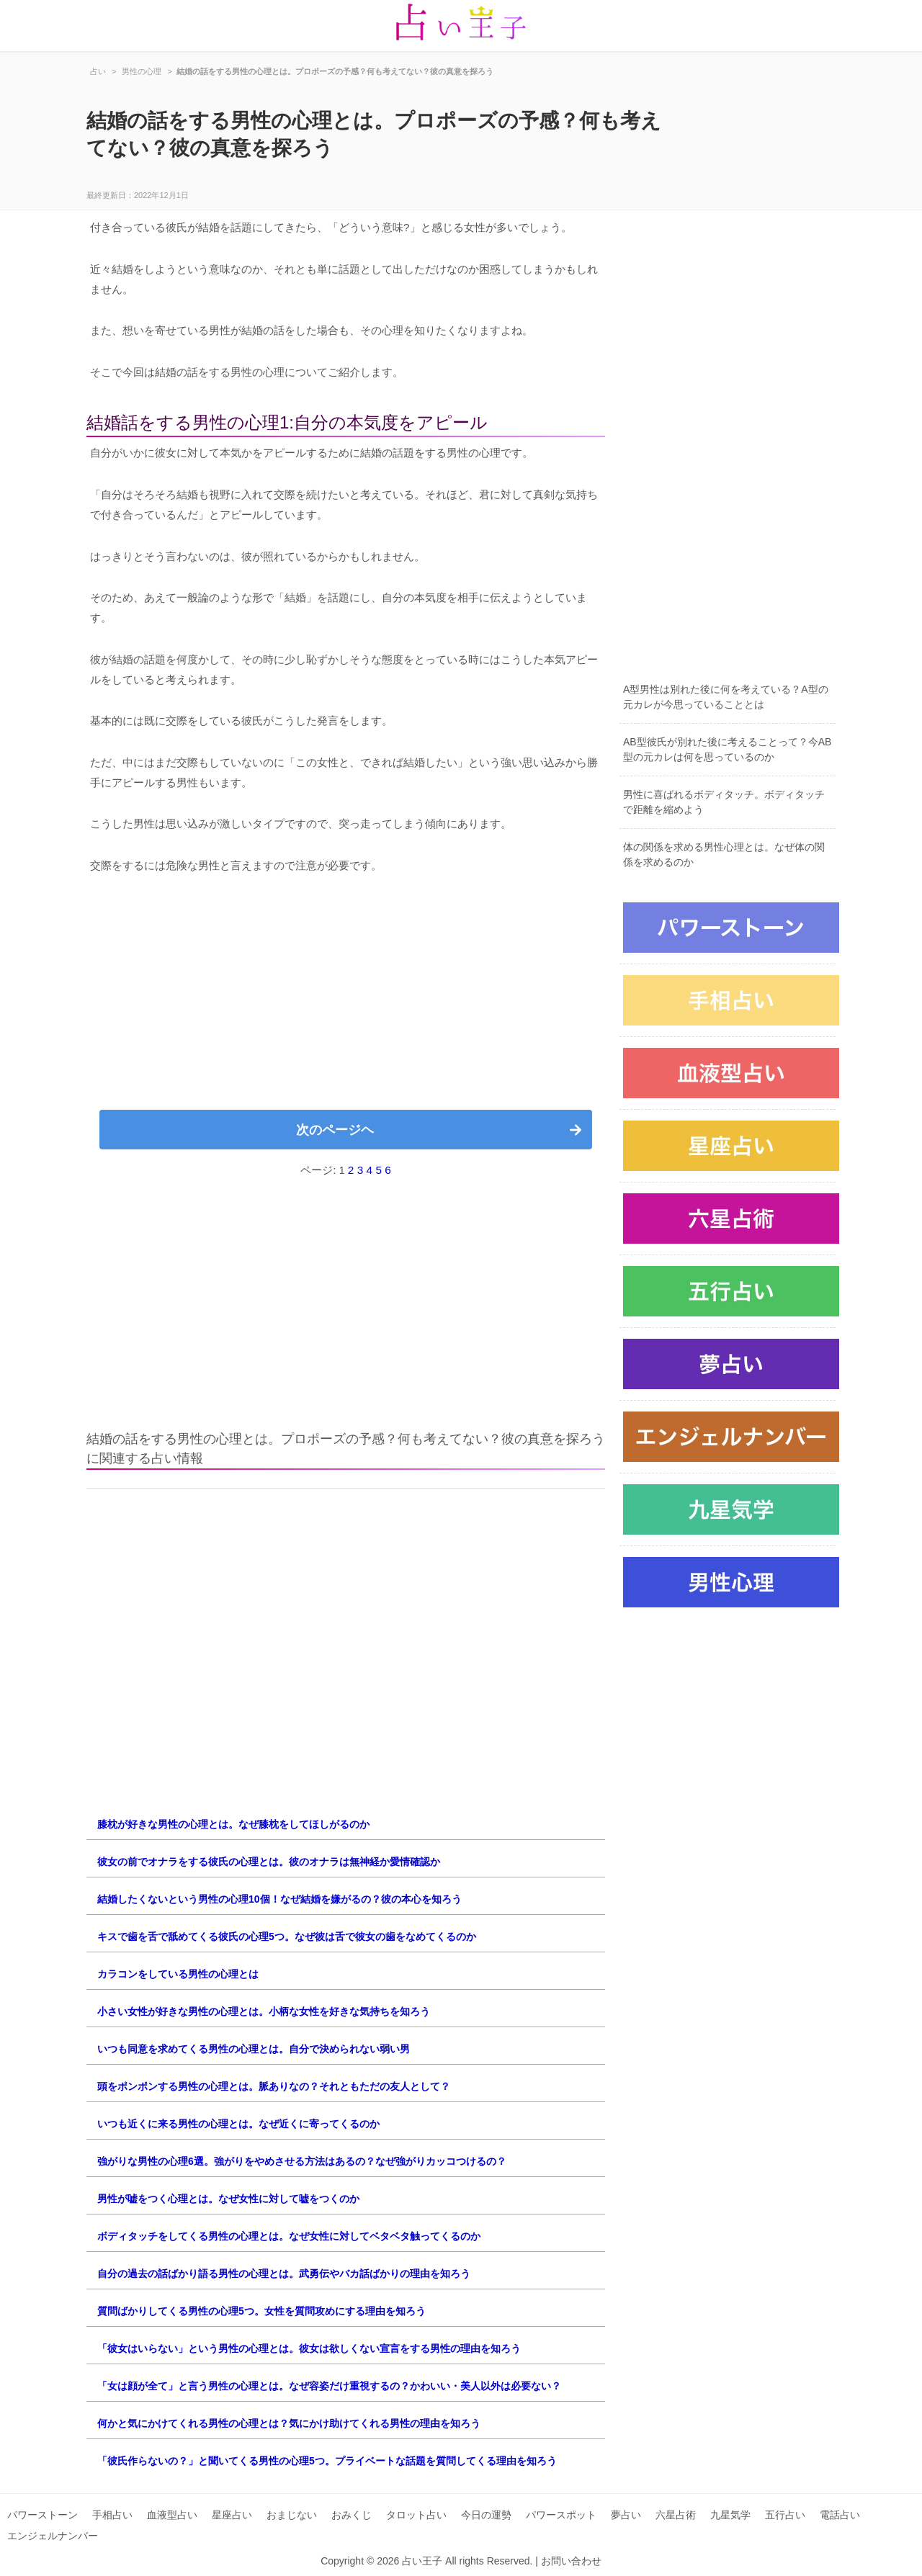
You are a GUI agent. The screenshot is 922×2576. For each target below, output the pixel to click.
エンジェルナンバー (52, 2535)
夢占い (626, 2515)
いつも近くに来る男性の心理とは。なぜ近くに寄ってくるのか (238, 2124)
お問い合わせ (571, 2561)
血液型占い (172, 2515)
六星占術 (675, 2515)
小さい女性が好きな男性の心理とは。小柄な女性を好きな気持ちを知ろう (263, 2011)
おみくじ (351, 2515)
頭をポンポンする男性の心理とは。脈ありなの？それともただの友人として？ (273, 2086)
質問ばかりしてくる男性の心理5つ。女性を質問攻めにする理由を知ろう (261, 2311)
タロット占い (416, 2515)
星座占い (232, 2515)
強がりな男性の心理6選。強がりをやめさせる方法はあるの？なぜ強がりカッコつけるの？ (301, 2161)
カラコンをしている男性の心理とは (178, 1974)
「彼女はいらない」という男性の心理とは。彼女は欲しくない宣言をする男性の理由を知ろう (309, 2348)
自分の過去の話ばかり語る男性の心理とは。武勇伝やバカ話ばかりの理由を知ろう (283, 2273)
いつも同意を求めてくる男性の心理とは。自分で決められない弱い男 (253, 2049)
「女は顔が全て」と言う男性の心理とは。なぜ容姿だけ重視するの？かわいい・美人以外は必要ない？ (329, 2386)
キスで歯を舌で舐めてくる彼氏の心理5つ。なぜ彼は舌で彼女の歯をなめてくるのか (286, 1936)
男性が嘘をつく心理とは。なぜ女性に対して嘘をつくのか (228, 2198)
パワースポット (561, 2515)
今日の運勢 (486, 2515)
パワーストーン (42, 2515)
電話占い (840, 2515)
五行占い (785, 2515)
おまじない (292, 2515)
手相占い (112, 2515)
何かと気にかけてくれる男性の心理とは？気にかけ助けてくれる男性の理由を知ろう (288, 2423)
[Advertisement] (345, 998)
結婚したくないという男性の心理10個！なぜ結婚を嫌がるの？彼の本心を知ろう (279, 1899)
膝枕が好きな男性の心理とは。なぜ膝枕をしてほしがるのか (233, 1824)
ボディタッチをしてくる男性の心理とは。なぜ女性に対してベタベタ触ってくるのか (288, 2236)
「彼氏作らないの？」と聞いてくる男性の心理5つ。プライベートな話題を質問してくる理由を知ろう (327, 2461)
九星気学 (730, 2515)
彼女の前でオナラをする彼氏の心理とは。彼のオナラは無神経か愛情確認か (268, 1861)
